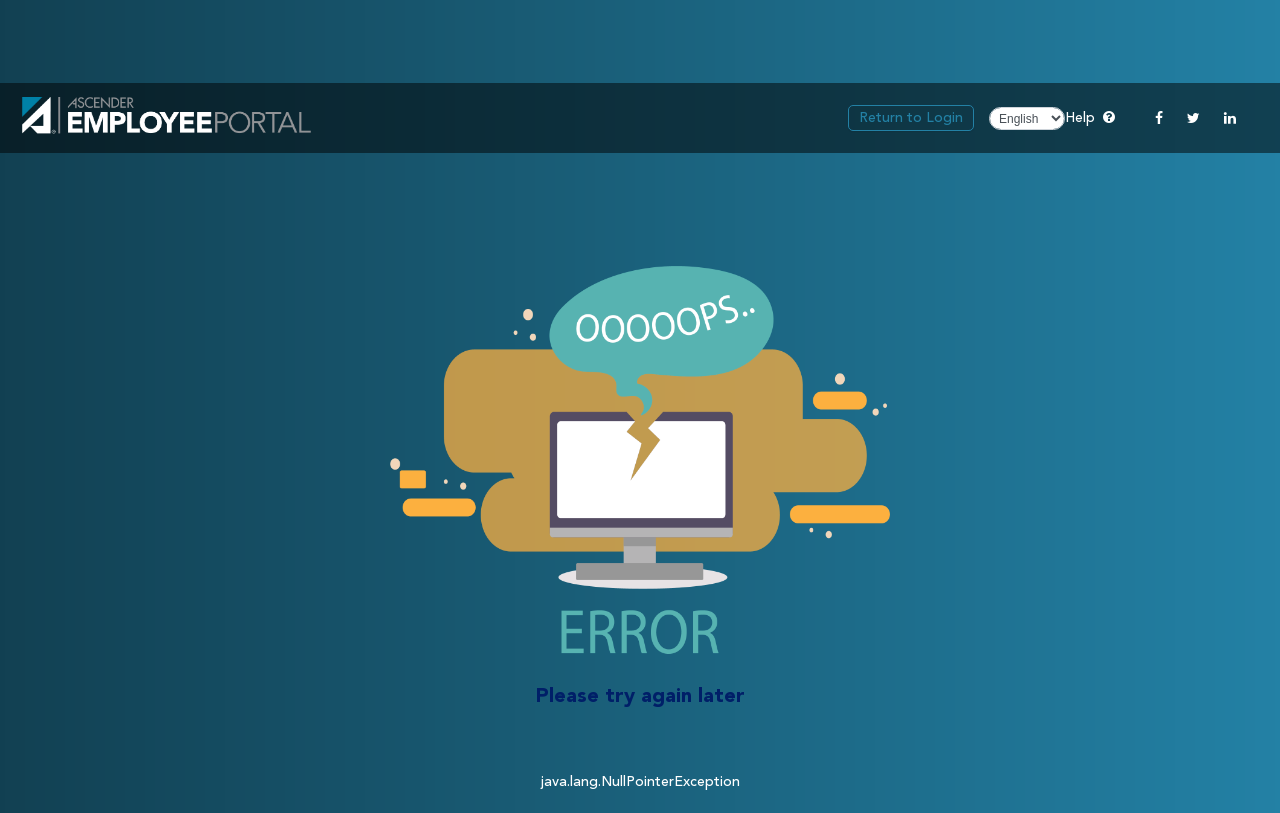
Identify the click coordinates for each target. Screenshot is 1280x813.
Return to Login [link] (911, 118)
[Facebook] (1159, 118)
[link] (166, 118)
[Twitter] (1193, 118)
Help (1090, 116)
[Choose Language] (1027, 118)
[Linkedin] (1230, 118)
